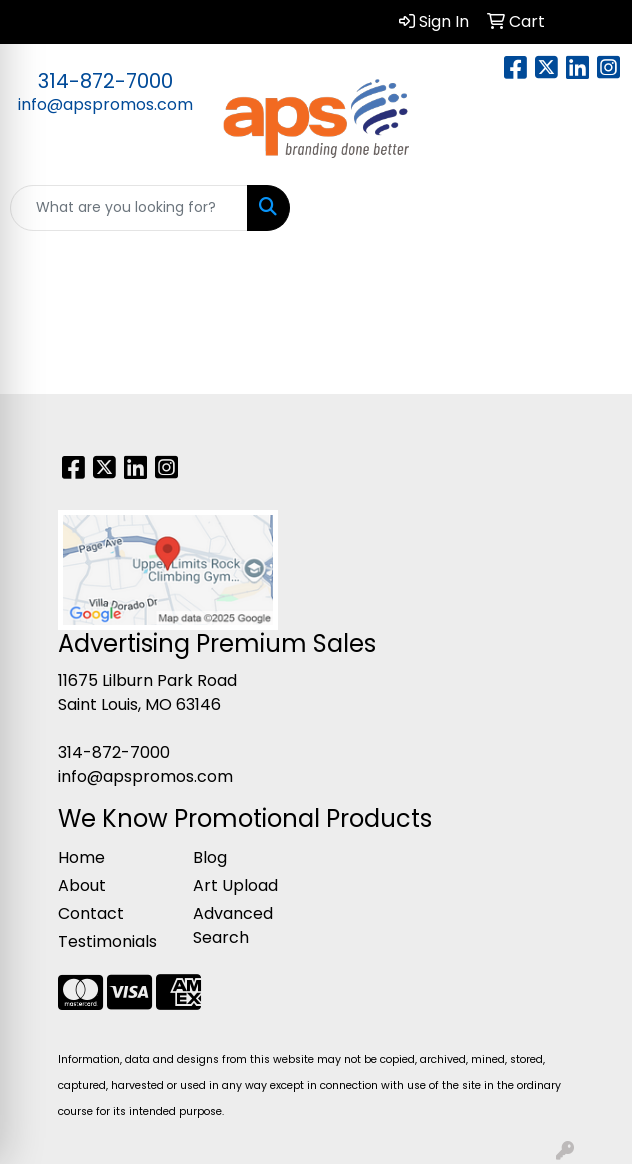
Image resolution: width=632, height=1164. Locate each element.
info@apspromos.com (105, 104)
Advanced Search (233, 925)
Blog (210, 857)
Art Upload (235, 885)
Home (81, 857)
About (82, 885)
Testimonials (107, 941)
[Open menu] (592, 208)
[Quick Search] (129, 208)
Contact (91, 913)
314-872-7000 (105, 81)
